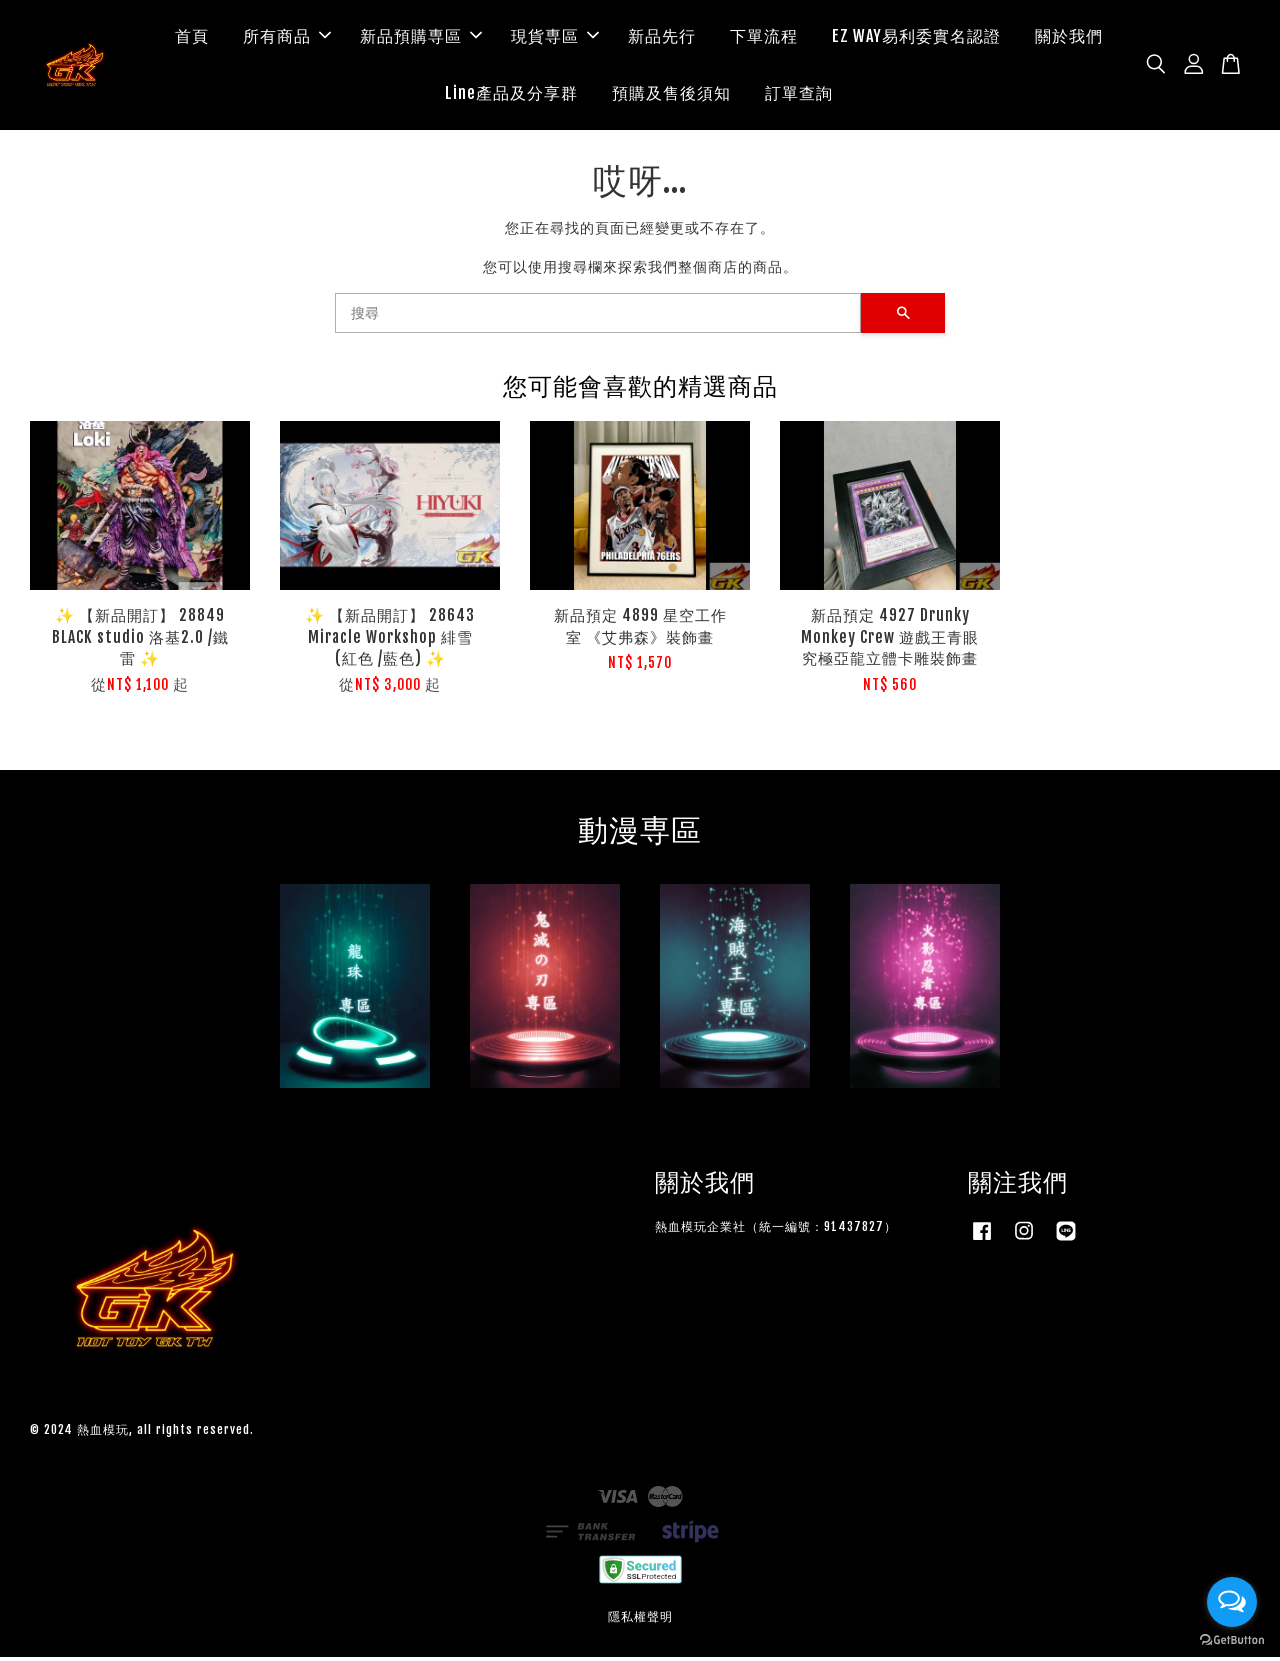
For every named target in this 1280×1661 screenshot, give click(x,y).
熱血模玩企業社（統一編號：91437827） (776, 1230)
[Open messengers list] (1232, 1602)
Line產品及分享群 (511, 95)
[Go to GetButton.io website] (1232, 1640)
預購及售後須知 (671, 95)
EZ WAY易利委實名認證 (916, 38)
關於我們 (1069, 38)
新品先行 (662, 38)
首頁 (192, 38)
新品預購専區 (421, 38)
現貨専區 (555, 38)
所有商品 (287, 38)
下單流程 (764, 38)
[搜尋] (598, 318)
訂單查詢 (799, 95)
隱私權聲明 (640, 1620)
